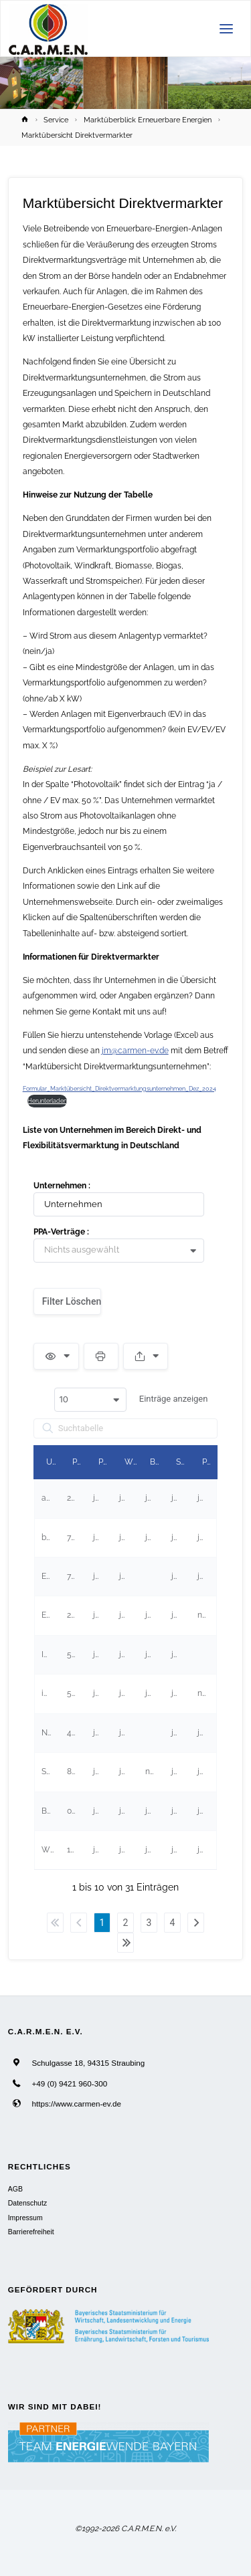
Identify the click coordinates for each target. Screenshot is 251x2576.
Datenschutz (27, 2203)
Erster (55, 1923)
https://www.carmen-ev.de (76, 2103)
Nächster (195, 1923)
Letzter (125, 1943)
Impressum (25, 2218)
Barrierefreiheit (31, 2232)
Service (56, 120)
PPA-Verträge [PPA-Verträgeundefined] (209, 1462)
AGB (15, 2189)
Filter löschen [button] (71, 1301)
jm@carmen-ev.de (135, 1050)
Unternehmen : (61, 1185)
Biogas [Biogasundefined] (157, 1462)
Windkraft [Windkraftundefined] (131, 1462)
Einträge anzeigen (131, 1400)
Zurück (78, 1923)
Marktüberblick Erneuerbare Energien (148, 120)
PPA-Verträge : (61, 1232)
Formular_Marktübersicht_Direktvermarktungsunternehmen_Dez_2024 (119, 1088)
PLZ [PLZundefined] (79, 1462)
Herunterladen (47, 1100)
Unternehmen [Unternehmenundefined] (53, 1462)
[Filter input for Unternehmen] (119, 1204)
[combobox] (124, 1251)
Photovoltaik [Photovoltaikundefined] (105, 1462)
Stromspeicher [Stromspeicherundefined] (183, 1462)
